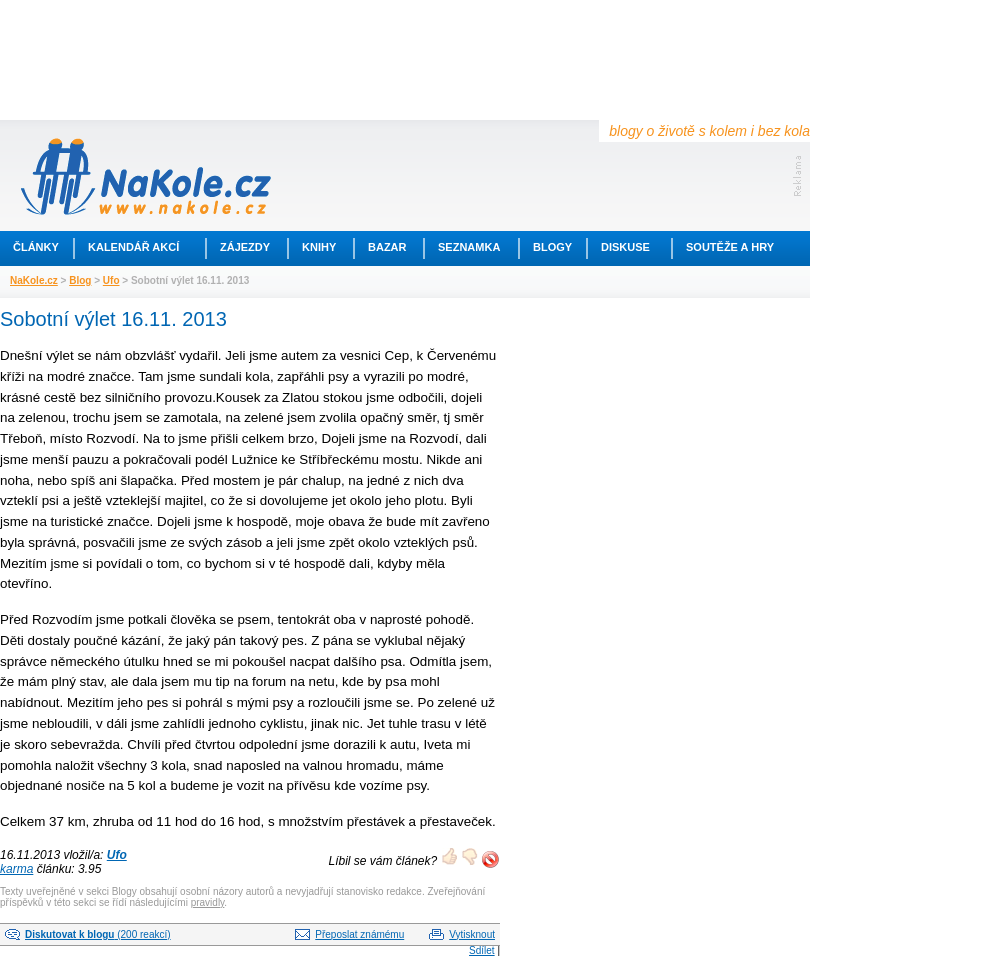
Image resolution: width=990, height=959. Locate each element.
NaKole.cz (34, 280)
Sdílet (482, 950)
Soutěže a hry (730, 247)
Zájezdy (245, 247)
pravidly (208, 902)
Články (36, 247)
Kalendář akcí (133, 247)
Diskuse (625, 247)
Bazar (387, 247)
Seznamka (469, 247)
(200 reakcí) (98, 934)
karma (16, 869)
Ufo (111, 280)
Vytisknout (472, 934)
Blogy (552, 247)
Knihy (319, 247)
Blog (80, 280)
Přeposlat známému (359, 934)
